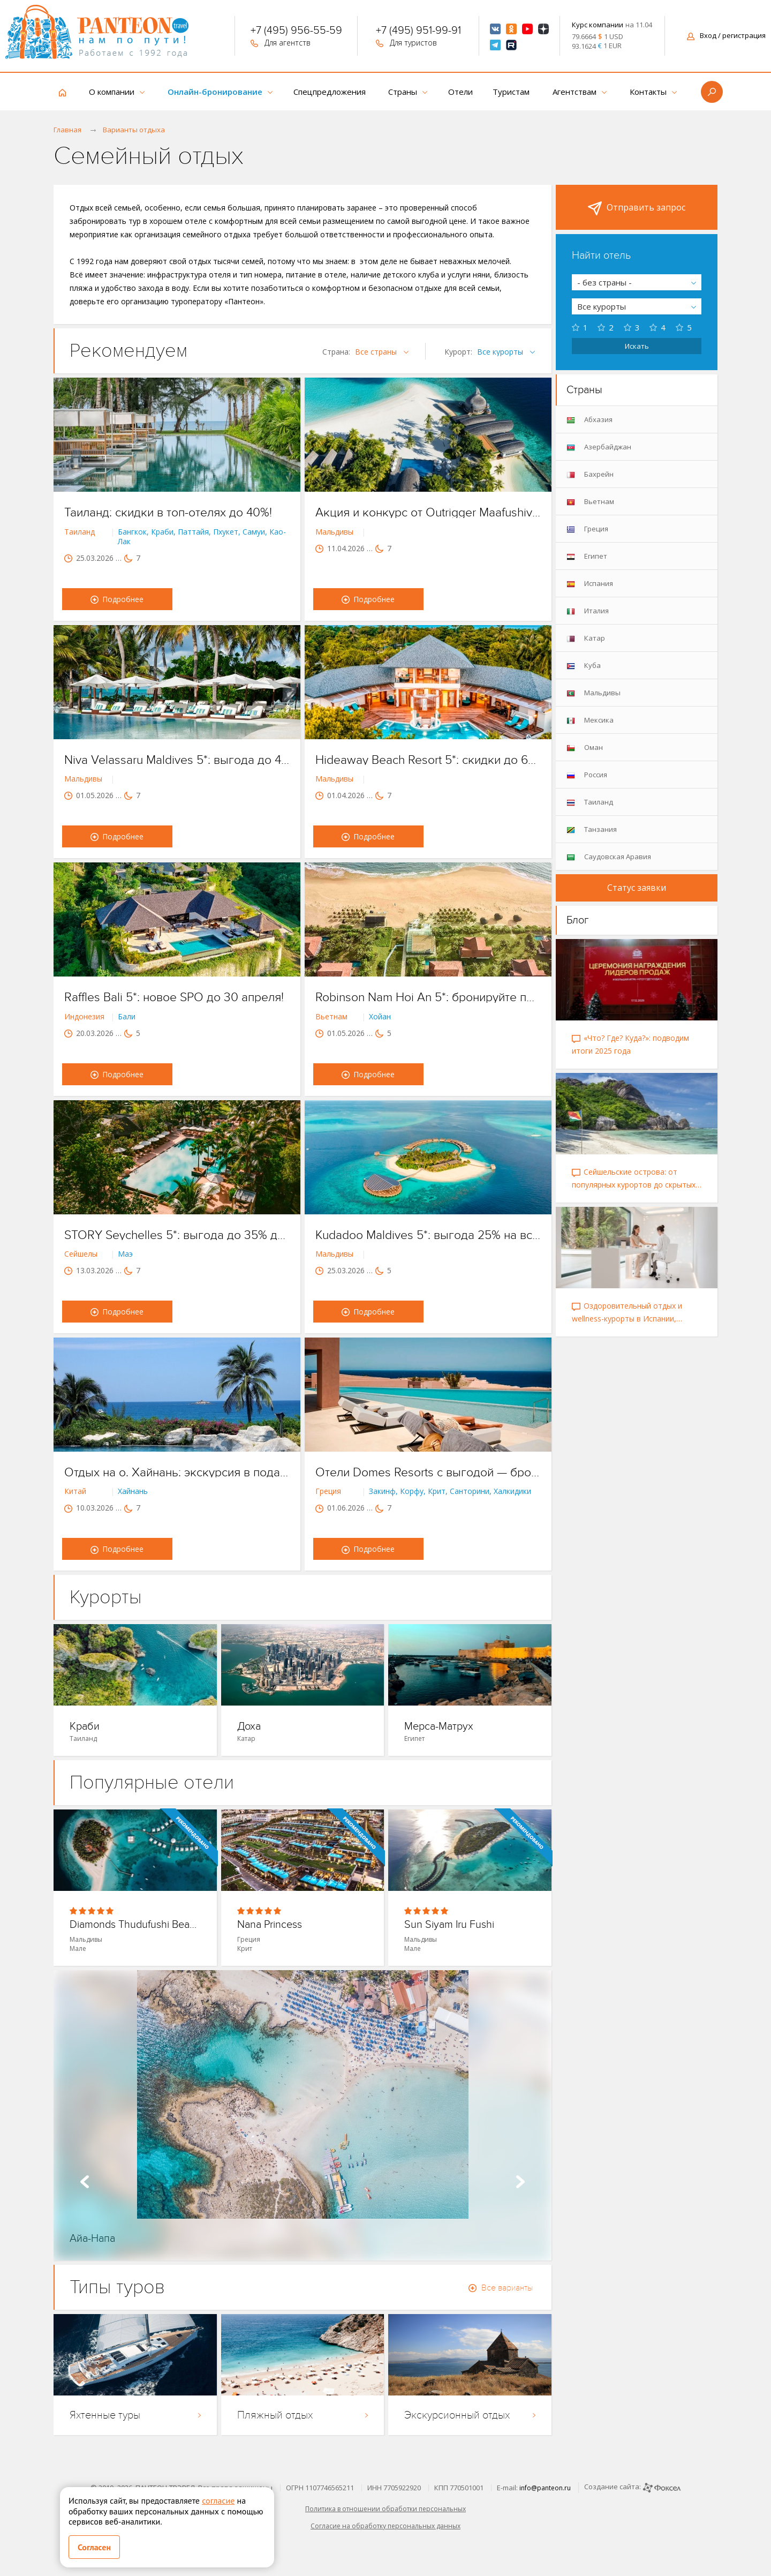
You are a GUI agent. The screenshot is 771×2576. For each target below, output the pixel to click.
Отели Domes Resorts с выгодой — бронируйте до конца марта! (428, 1472)
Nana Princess (269, 1925)
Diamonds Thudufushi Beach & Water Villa (135, 1925)
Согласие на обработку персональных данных (385, 2525)
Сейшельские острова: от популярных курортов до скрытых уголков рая (634, 1179)
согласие (218, 2500)
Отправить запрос (636, 208)
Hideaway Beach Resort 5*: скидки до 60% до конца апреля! (428, 760)
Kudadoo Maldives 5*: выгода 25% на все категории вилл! (428, 1235)
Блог (577, 920)
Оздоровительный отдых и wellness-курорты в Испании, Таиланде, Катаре (627, 1313)
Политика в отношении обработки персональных (385, 2508)
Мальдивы (593, 693)
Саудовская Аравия (608, 857)
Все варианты (500, 2288)
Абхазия (589, 420)
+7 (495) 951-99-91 (418, 31)
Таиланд (589, 802)
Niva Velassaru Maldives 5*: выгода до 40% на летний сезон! (177, 760)
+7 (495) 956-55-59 (296, 31)
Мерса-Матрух (438, 1727)
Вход (726, 35)
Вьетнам (590, 502)
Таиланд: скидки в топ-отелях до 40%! (168, 512)
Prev (84, 2181)
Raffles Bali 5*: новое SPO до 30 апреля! (174, 997)
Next (520, 2181)
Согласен (94, 2547)
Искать (637, 346)
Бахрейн (590, 474)
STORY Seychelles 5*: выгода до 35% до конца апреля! (177, 1235)
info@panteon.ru (545, 2487)
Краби (85, 1727)
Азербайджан (598, 447)
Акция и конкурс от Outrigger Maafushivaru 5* (428, 512)
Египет (586, 556)
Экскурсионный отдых (469, 2415)
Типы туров (117, 2287)
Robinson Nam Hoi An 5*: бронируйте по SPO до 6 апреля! (428, 997)
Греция (587, 529)
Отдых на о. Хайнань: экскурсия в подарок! (177, 1472)
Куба (583, 665)
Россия (586, 775)
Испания (589, 584)
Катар (585, 638)
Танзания (591, 829)
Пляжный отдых (302, 2415)
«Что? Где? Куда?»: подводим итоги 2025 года (630, 1044)
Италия (587, 611)
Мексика (590, 720)
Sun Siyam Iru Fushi (449, 1925)
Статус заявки (636, 887)
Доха (249, 1727)
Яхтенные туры (135, 2415)
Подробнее (116, 599)
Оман (584, 747)
